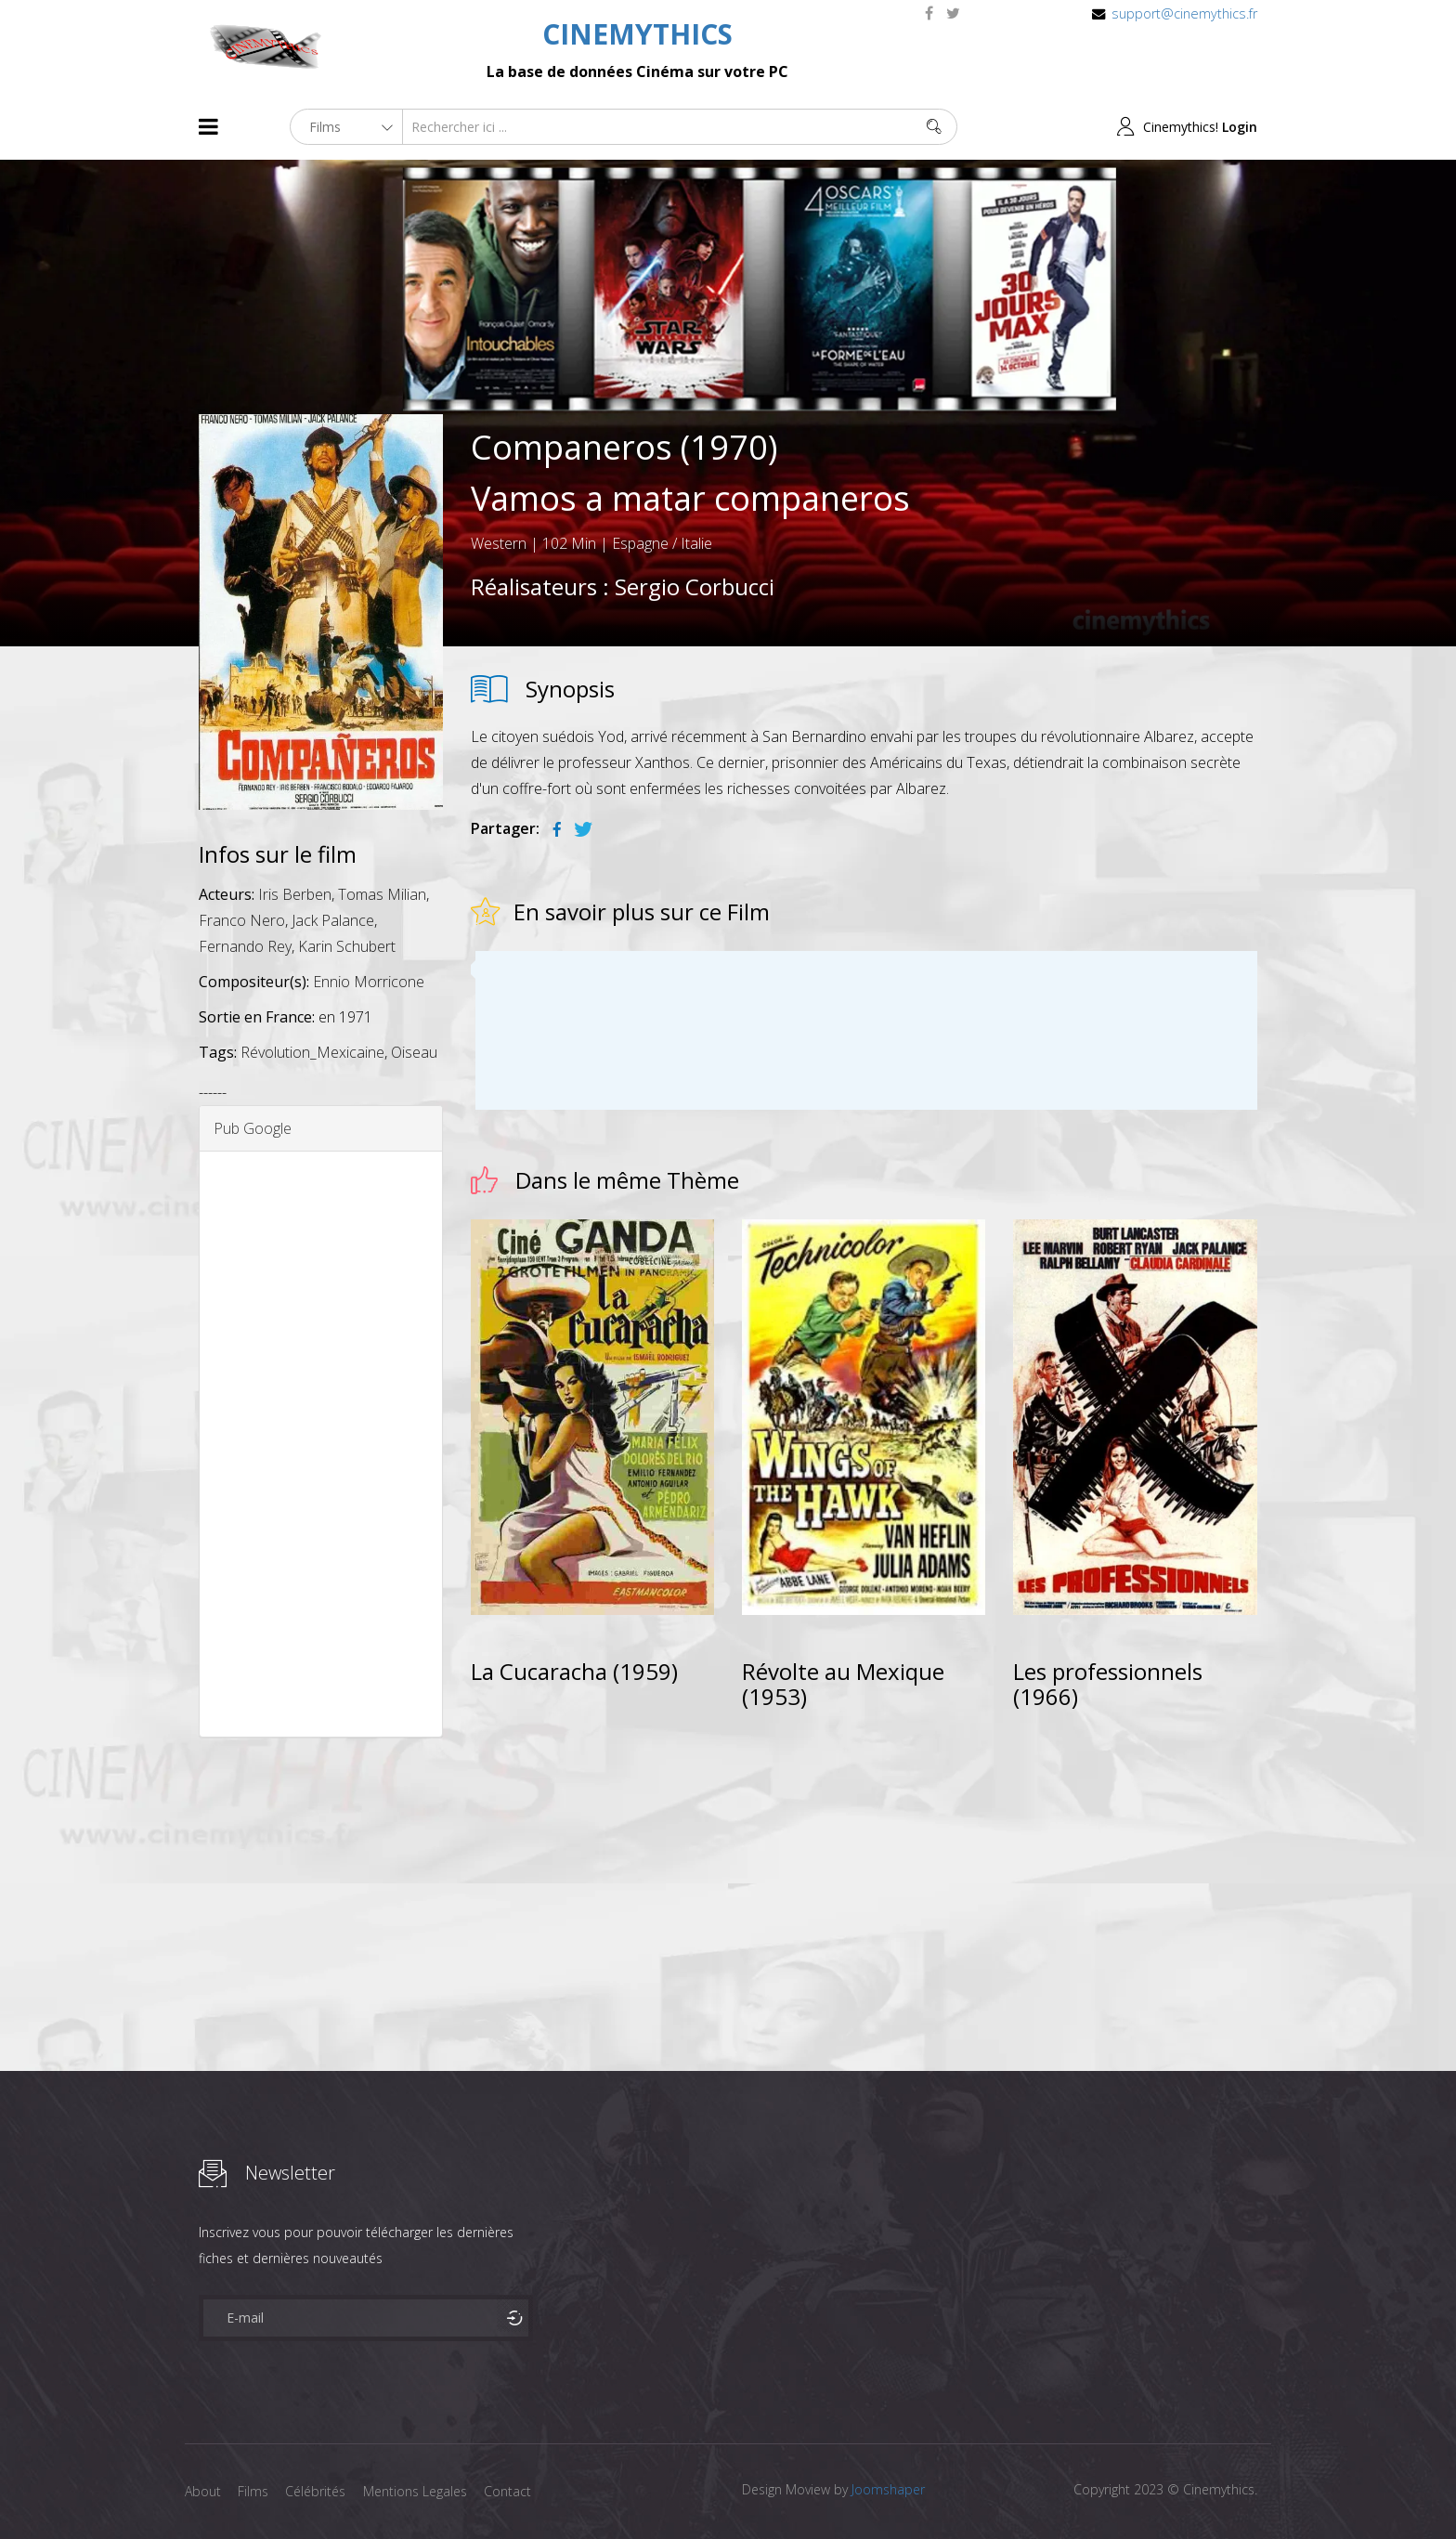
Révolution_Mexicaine (312, 1052)
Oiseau (414, 1052)
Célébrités (319, 2491)
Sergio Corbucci (694, 586)
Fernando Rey (245, 946)
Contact (514, 2491)
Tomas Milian (382, 894)
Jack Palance (333, 920)
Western (498, 543)
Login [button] (1239, 127)
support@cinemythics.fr (1184, 13)
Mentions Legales (420, 2491)
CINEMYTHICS (637, 34)
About (203, 2491)
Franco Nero (242, 920)
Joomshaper (888, 2489)
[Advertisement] (321, 1444)
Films (255, 2491)
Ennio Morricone (368, 981)
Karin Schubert (347, 946)
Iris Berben (295, 894)
